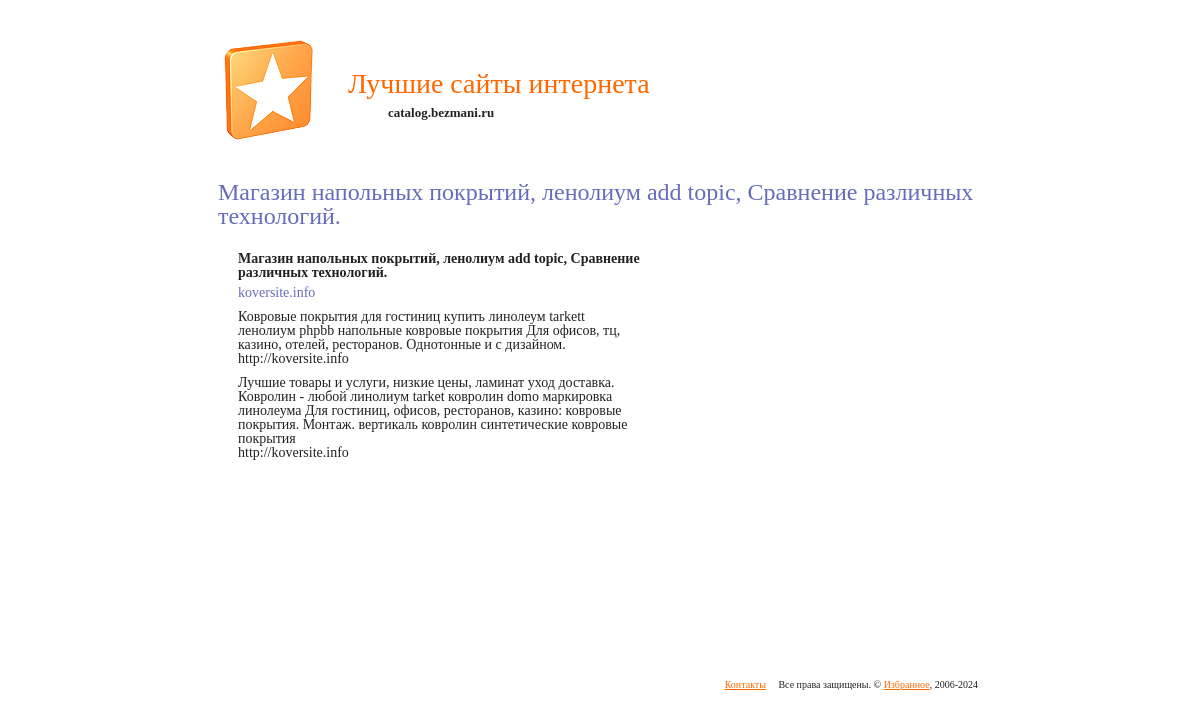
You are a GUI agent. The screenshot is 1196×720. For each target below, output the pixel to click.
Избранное (907, 684)
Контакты (745, 684)
